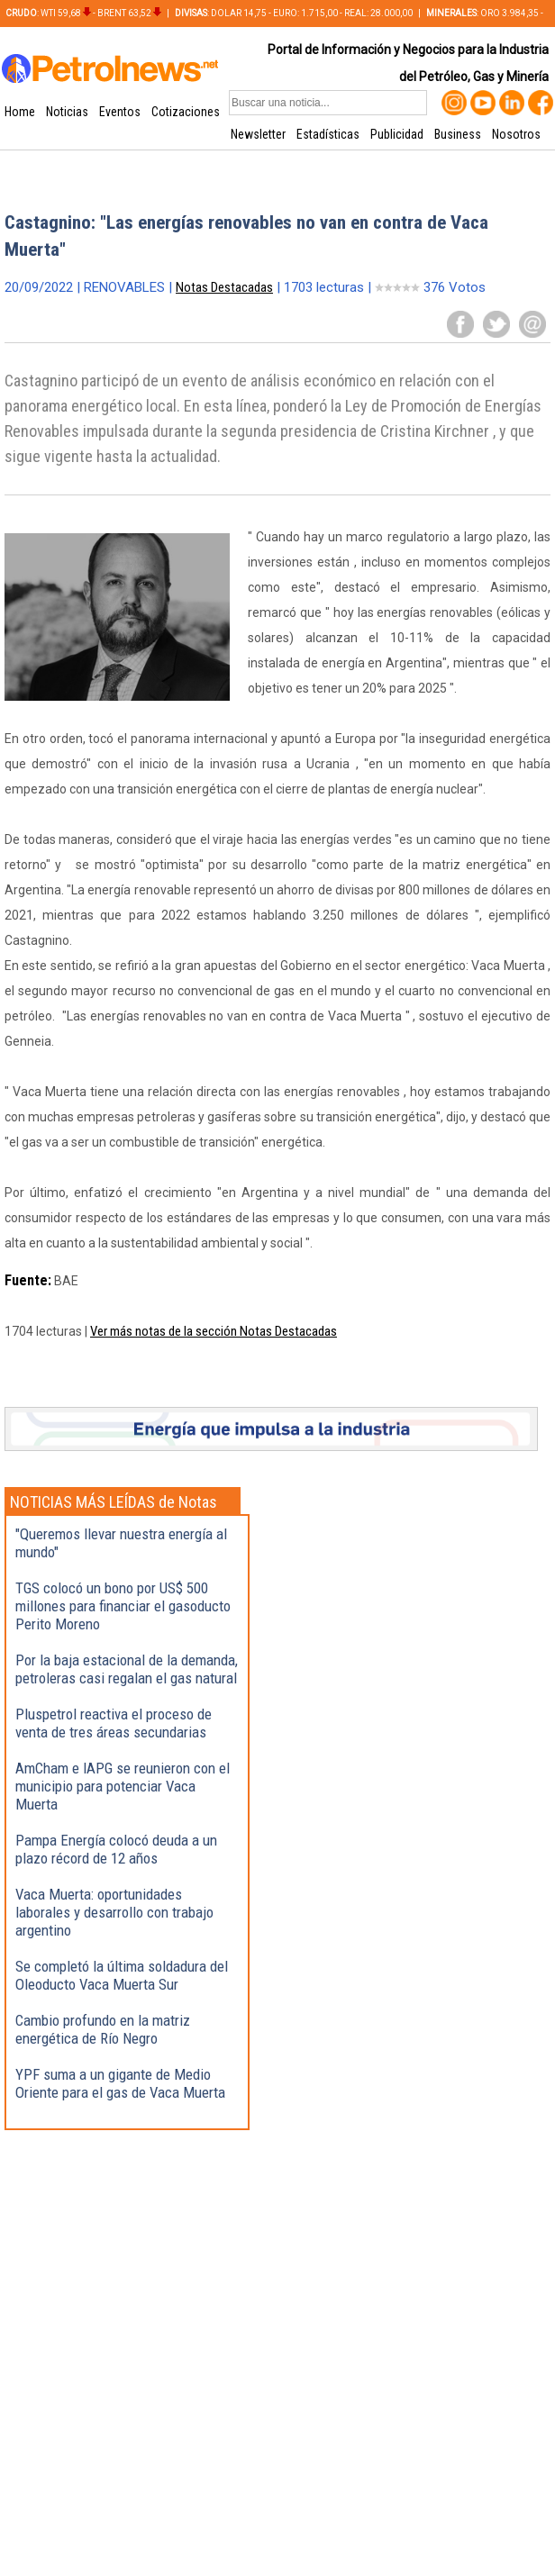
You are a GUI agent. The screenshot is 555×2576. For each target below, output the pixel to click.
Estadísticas (327, 134)
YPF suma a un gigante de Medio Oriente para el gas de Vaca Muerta (120, 2083)
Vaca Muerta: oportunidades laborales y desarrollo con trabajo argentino (114, 1912)
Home (20, 111)
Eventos (120, 111)
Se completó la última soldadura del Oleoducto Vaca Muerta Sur (121, 1975)
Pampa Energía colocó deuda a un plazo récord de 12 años (116, 1849)
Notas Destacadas (224, 287)
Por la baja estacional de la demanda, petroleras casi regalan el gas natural (126, 1669)
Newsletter (258, 134)
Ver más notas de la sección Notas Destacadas (213, 1331)
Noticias (67, 111)
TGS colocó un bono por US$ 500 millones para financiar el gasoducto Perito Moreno (123, 1606)
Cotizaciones (185, 111)
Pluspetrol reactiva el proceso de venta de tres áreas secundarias (113, 1723)
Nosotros (516, 134)
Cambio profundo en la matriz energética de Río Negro (102, 2029)
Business (457, 134)
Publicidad (396, 134)
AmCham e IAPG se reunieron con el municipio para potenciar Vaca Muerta (122, 1786)
